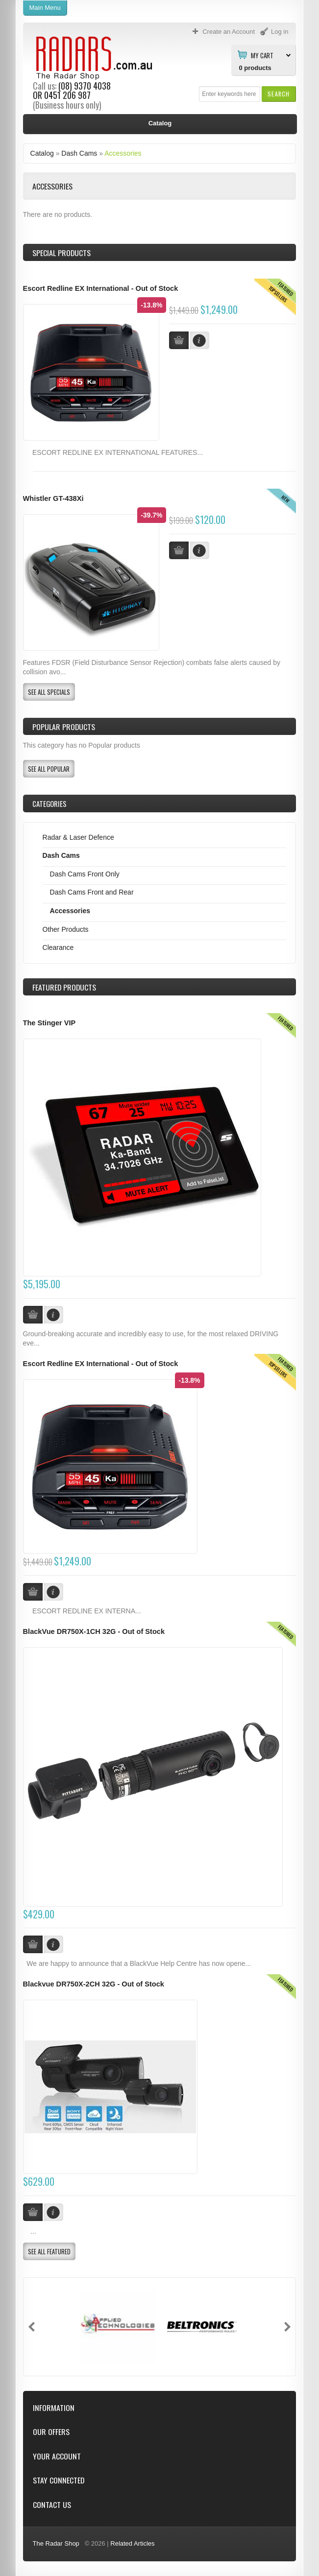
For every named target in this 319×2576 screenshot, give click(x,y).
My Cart (262, 55)
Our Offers (51, 2431)
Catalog (42, 153)
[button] (278, 93)
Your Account (57, 2456)
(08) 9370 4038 (84, 85)
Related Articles (132, 2543)
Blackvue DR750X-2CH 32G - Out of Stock (93, 1984)
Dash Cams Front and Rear (92, 892)
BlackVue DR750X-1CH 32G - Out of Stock (94, 1631)
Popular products (63, 727)
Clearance (58, 947)
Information (53, 2407)
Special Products (61, 253)
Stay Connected (58, 2480)
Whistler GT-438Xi (53, 498)
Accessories (122, 153)
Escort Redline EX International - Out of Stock (100, 288)
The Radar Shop (56, 2543)
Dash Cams (79, 153)
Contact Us (52, 2504)
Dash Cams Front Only (85, 874)
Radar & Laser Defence (78, 837)
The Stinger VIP (49, 1023)
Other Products (66, 929)
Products (64, 987)
